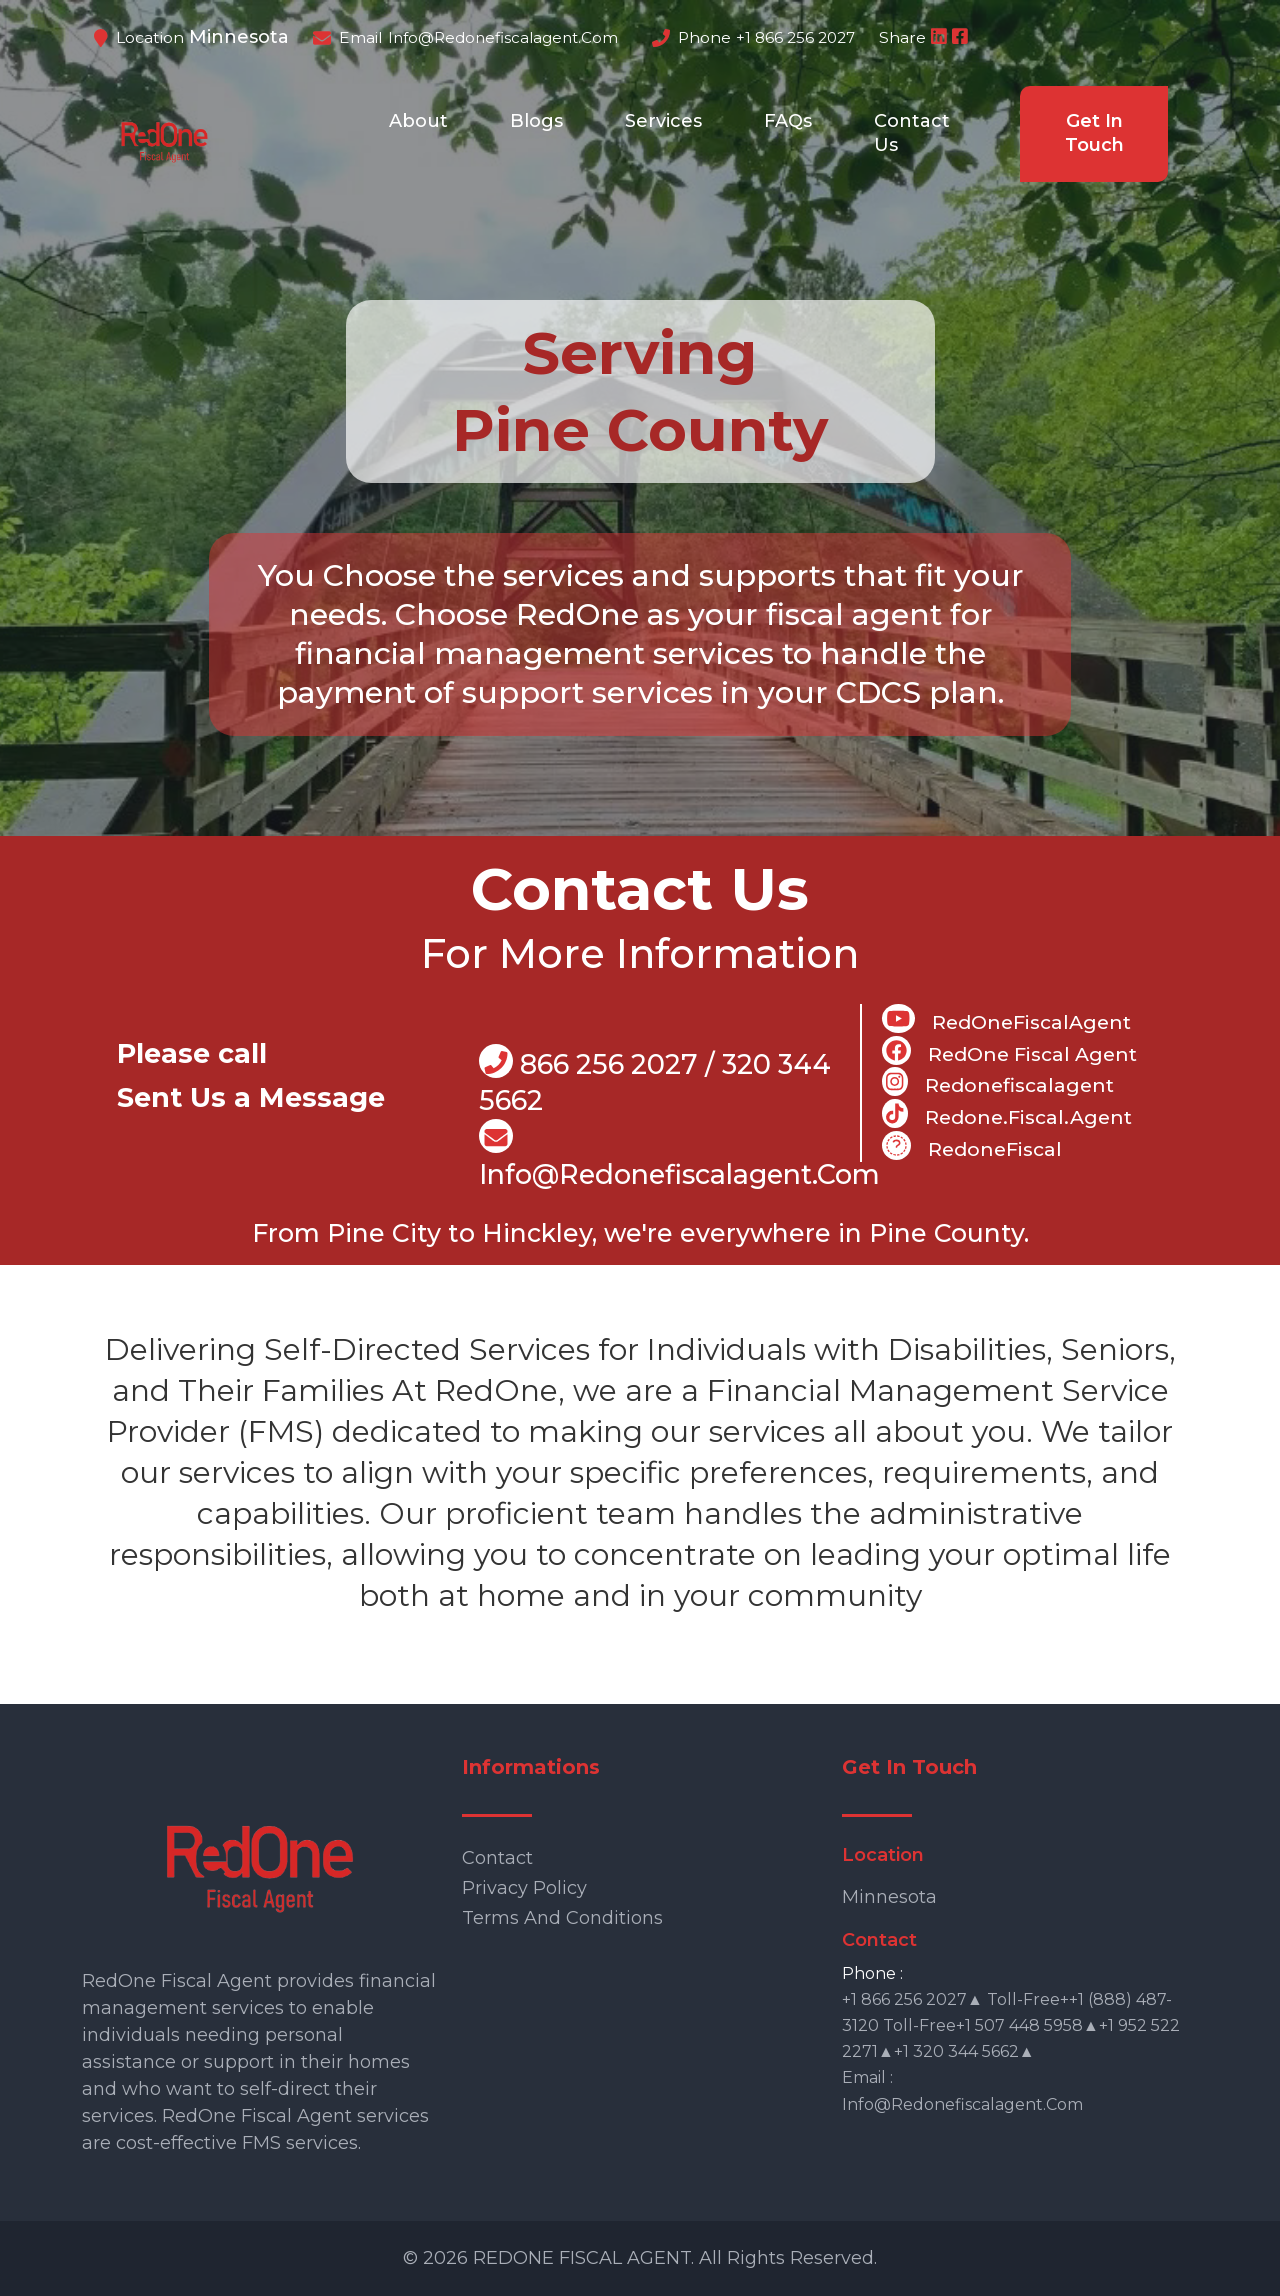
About (418, 121)
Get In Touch (1094, 133)
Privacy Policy (524, 1888)
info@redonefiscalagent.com (503, 37)
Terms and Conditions (562, 1918)
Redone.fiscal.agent (1006, 1114)
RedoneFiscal (972, 1146)
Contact (497, 1858)
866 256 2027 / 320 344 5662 (655, 1080)
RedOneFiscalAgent (1006, 1019)
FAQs (788, 121)
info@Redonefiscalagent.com (679, 1155)
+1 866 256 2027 (795, 37)
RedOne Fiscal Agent (1009, 1051)
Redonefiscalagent (997, 1082)
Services (663, 121)
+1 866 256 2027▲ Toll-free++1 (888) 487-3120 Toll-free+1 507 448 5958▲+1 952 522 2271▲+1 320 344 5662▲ (1011, 2025)
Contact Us (912, 133)
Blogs (536, 121)
